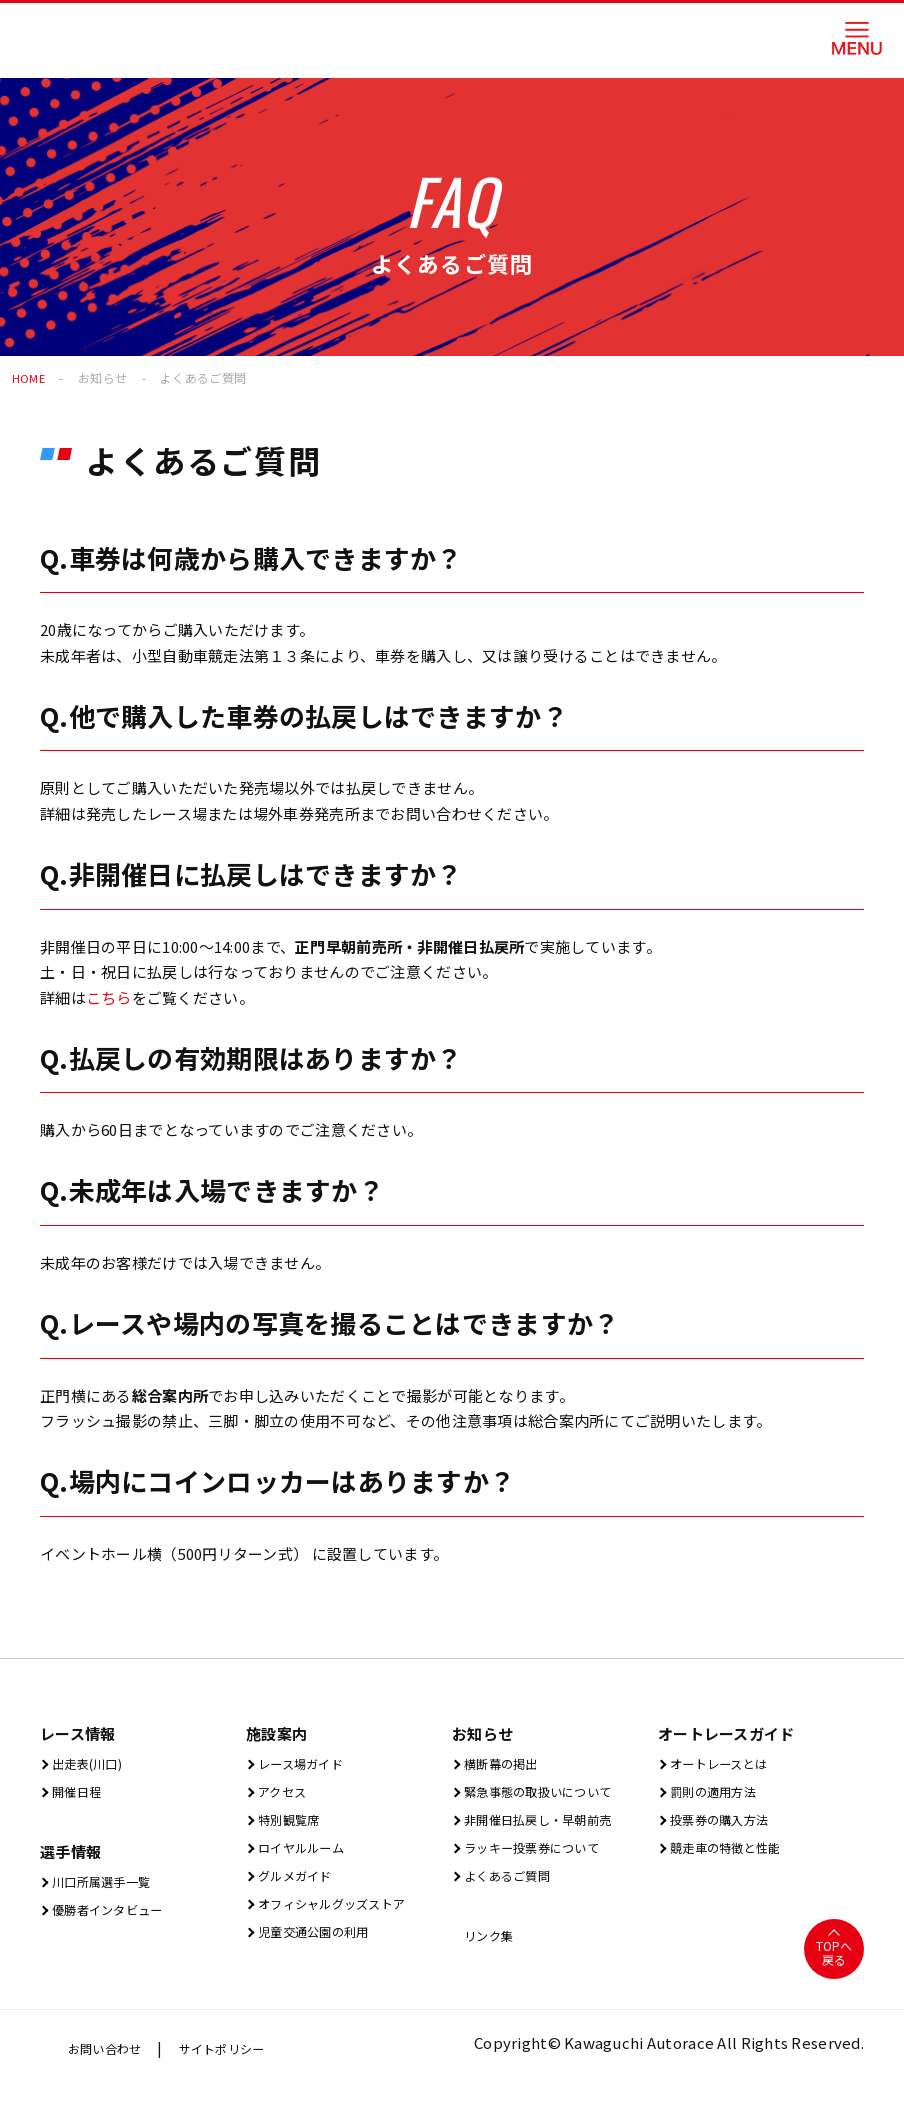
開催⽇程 (78, 1793)
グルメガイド (299, 1883)
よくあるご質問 (513, 1883)
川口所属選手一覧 (109, 1885)
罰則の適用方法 (719, 1793)
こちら (109, 997)
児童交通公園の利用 (322, 1943)
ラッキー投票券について (543, 1853)
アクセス (283, 1793)
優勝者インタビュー (116, 1915)
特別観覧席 (292, 1823)
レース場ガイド (306, 1763)
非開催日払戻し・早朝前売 (551, 1823)
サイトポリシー (241, 2084)
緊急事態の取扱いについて (551, 1793)
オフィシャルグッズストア (345, 1913)
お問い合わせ (111, 2084)
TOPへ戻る (833, 1964)
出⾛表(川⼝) (91, 1763)
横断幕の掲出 (505, 1763)
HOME (29, 377)
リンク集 (490, 1945)
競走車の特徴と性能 (734, 1853)
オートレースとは (726, 1763)
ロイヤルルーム (307, 1853)
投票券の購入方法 (727, 1823)
